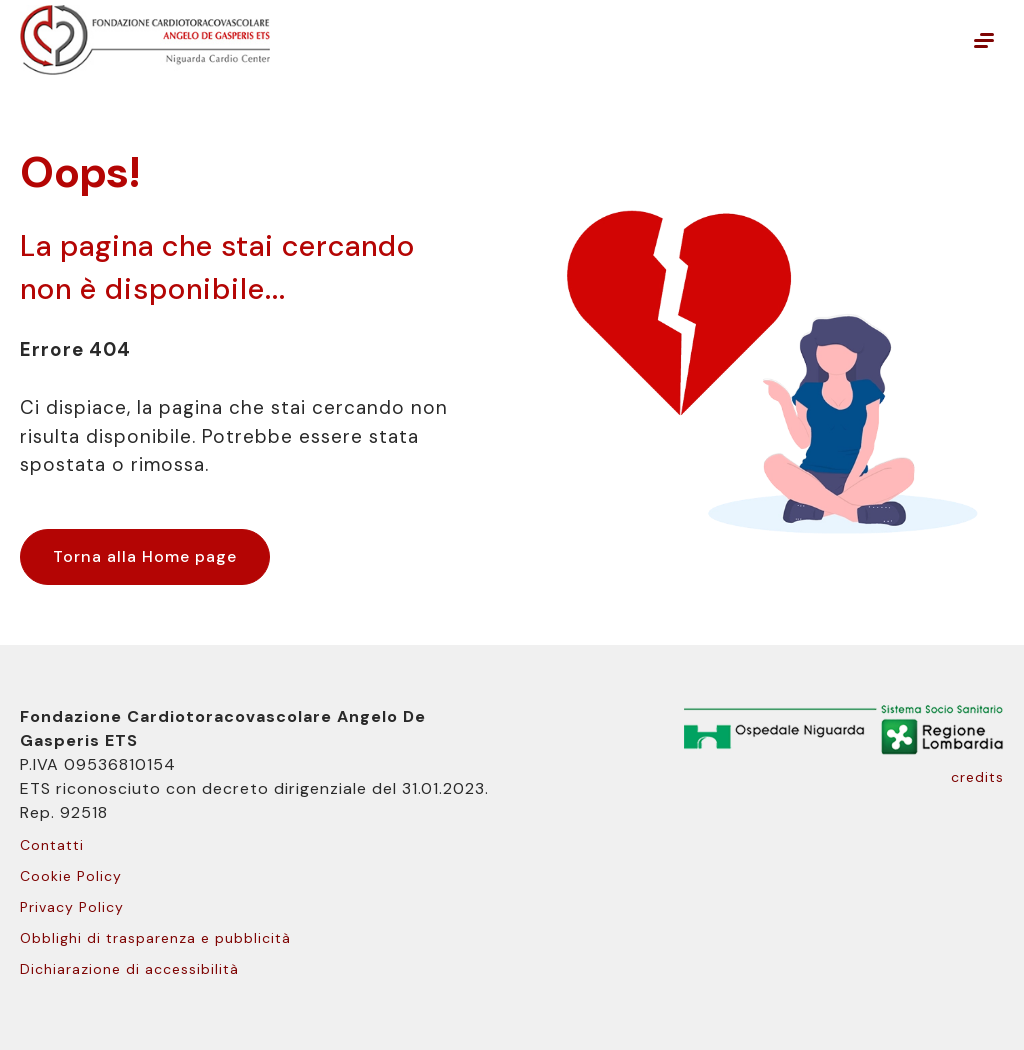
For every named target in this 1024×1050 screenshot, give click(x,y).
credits (977, 777)
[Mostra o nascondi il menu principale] (984, 40)
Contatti (52, 845)
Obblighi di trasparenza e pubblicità (155, 938)
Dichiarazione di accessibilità (129, 969)
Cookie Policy (71, 876)
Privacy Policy (72, 907)
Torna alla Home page (145, 556)
